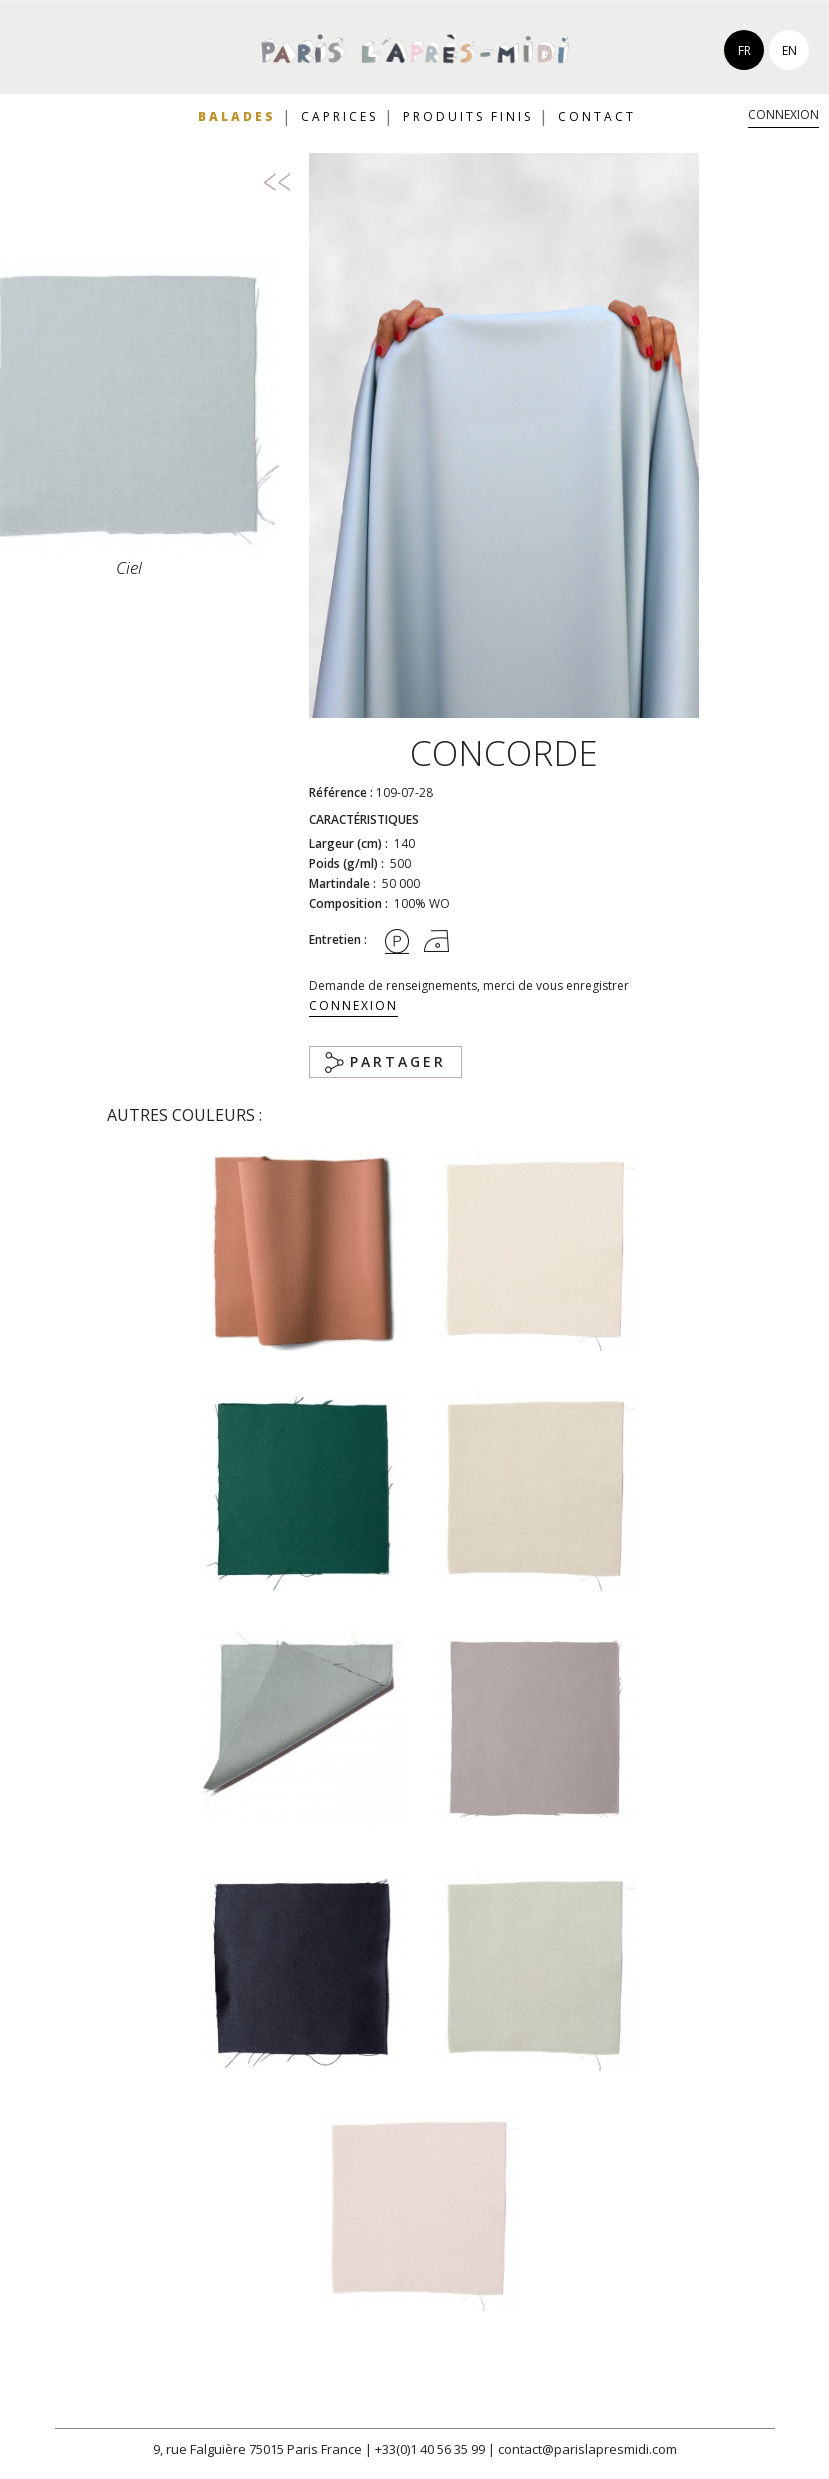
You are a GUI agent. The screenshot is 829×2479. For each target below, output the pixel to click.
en (789, 50)
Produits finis (468, 116)
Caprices (339, 116)
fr (744, 50)
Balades (237, 116)
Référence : (341, 792)
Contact (597, 116)
